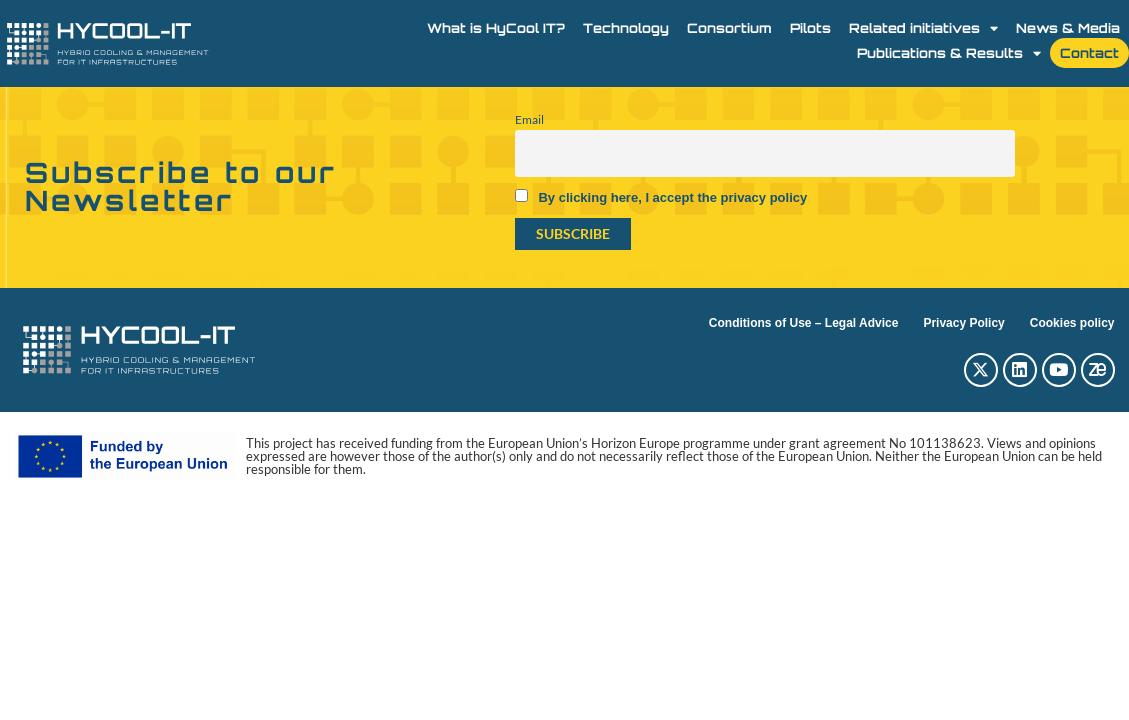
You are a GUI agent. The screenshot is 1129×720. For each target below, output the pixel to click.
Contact (1089, 53)
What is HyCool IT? (496, 28)
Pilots (810, 28)
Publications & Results (949, 53)
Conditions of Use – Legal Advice (804, 323)
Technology (626, 28)
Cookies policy (1072, 323)
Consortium (729, 28)
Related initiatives (923, 28)
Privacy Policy (963, 323)
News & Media (1068, 28)
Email (529, 119)
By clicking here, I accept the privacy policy (672, 197)
